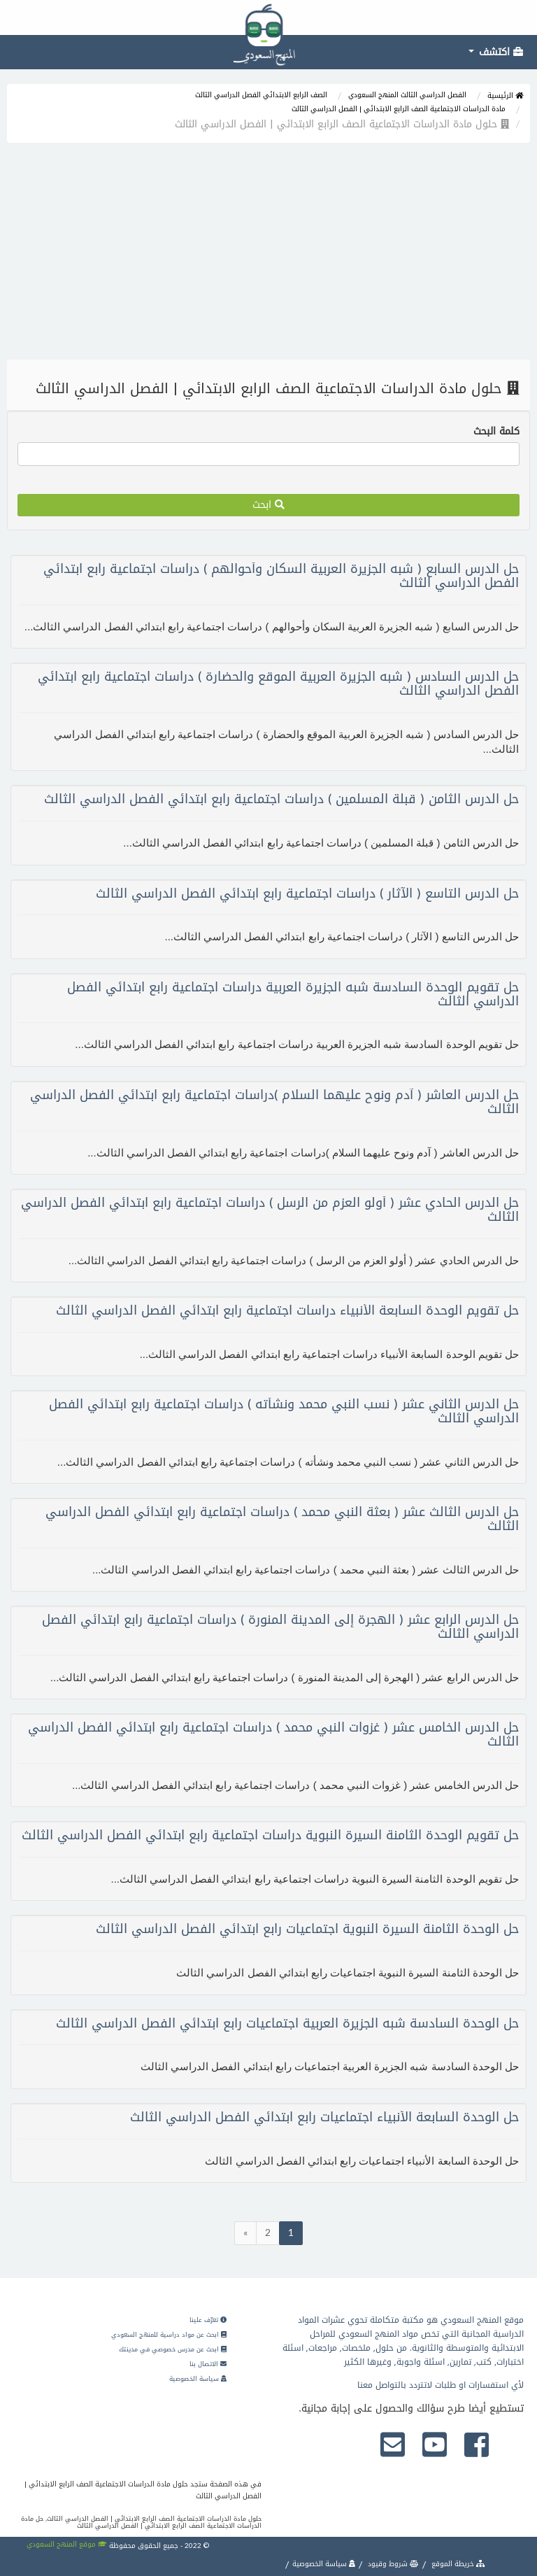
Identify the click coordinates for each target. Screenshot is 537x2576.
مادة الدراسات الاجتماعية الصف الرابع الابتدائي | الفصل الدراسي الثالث (399, 108)
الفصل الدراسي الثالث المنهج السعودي (407, 94)
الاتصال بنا (208, 2364)
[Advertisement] (268, 255)
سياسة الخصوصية (198, 2378)
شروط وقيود (392, 2563)
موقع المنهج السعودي (67, 2544)
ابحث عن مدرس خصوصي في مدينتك (173, 2349)
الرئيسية (505, 95)
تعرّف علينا (208, 2320)
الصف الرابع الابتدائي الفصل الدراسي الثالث (261, 94)
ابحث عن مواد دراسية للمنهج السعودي (169, 2334)
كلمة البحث (496, 432)
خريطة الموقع (457, 2563)
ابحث (268, 504)
